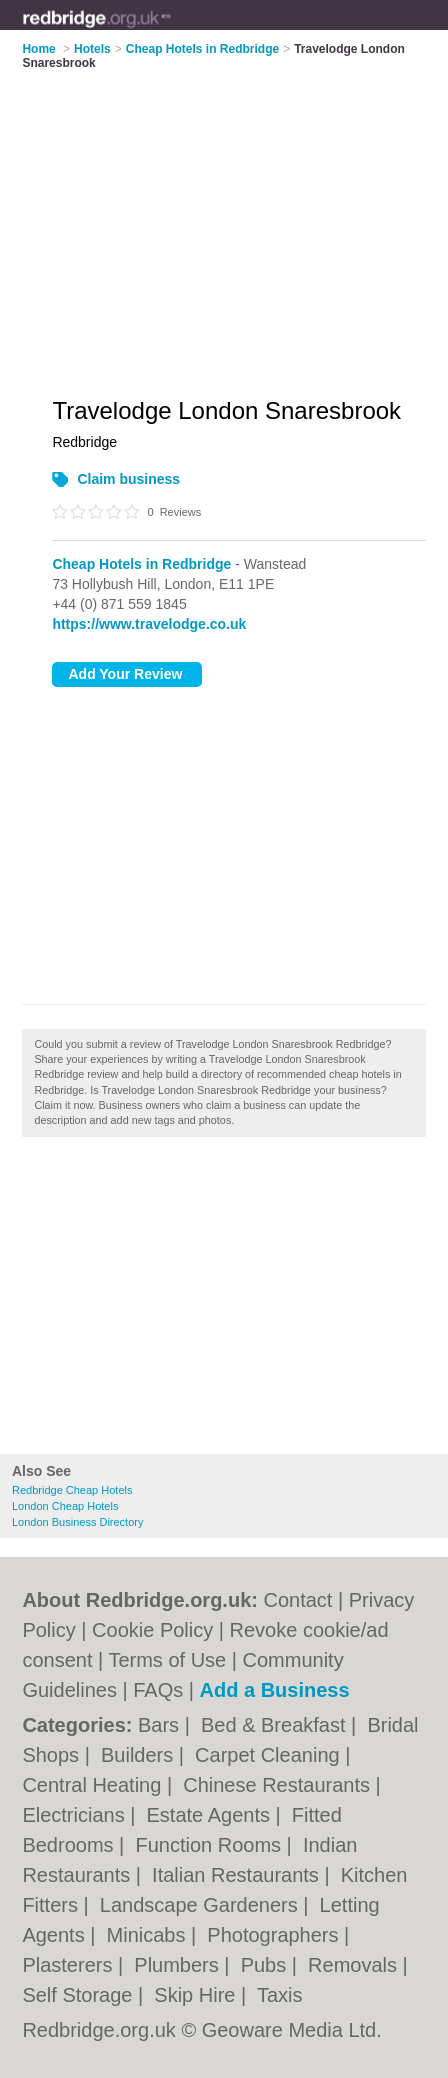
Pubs (266, 1965)
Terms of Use (167, 1660)
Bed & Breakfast (276, 1725)
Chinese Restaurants (279, 1785)
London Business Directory (77, 1522)
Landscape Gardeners (201, 1905)
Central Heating (94, 1785)
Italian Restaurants (238, 1875)
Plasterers (70, 1965)
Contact (298, 1600)
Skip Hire (197, 1995)
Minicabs (149, 1935)
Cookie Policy (152, 1630)
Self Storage (80, 1995)
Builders (140, 1755)
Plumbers (179, 1965)
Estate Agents (211, 1815)
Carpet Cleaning (270, 1755)
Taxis (280, 1995)
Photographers (275, 1935)
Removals (355, 1965)
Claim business (128, 479)
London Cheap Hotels (65, 1506)
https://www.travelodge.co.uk (149, 624)
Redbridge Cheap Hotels (72, 1490)
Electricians (76, 1815)
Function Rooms (210, 1845)
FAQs (158, 1690)
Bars (161, 1725)
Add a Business (275, 1690)
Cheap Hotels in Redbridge (141, 564)
